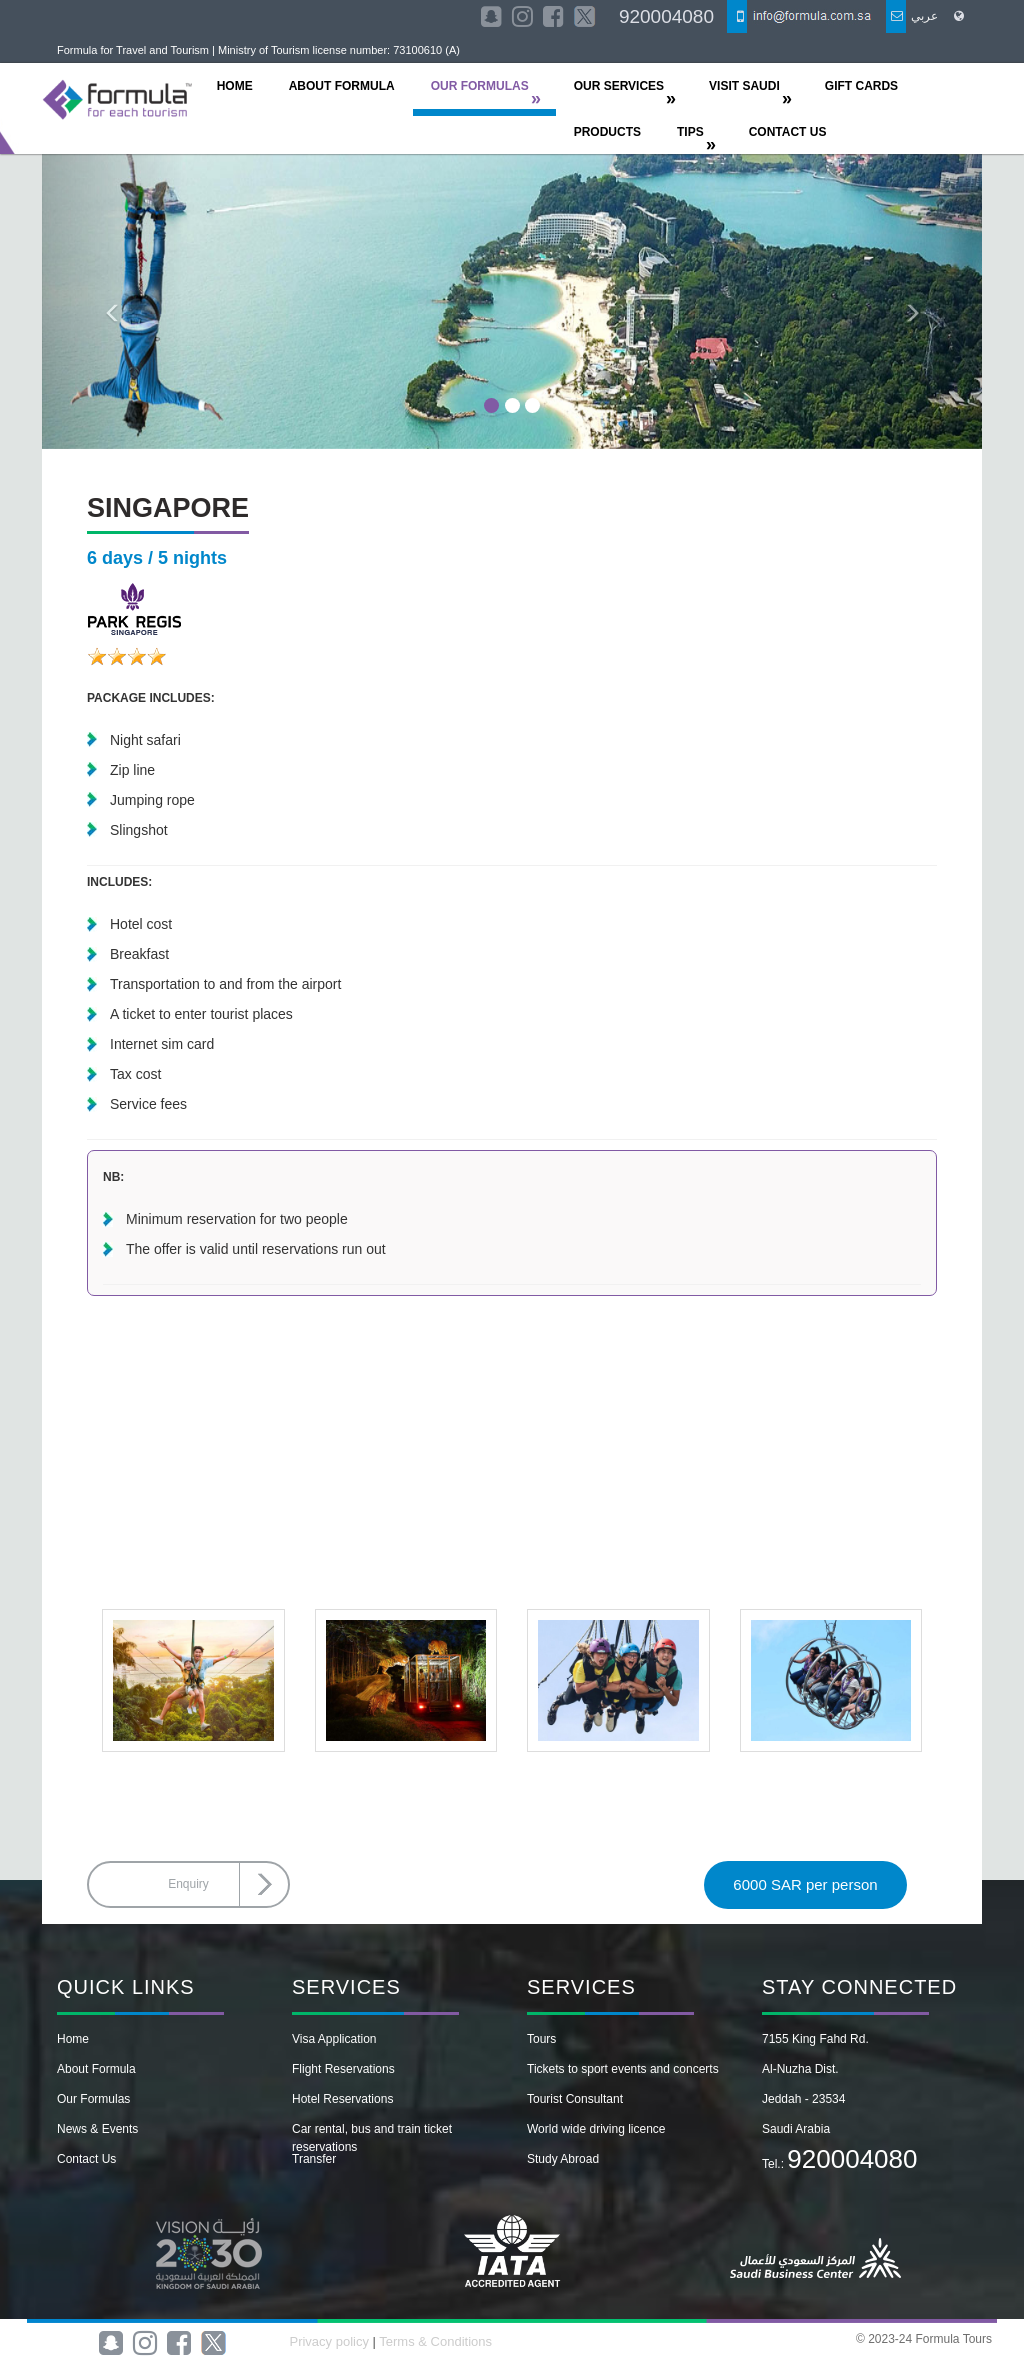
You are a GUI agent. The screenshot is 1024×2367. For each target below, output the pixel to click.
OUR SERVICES (619, 86)
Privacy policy (330, 2341)
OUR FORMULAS (480, 86)
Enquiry (188, 1884)
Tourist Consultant (575, 2099)
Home (73, 2039)
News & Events (97, 2129)
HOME (235, 86)
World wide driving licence (596, 2129)
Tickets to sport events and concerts (623, 2069)
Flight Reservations (343, 2069)
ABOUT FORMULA (342, 86)
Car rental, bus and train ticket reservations (372, 2138)
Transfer (314, 2159)
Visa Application (334, 2039)
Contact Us (86, 2159)
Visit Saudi (744, 86)
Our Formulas (93, 2099)
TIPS (690, 132)
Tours (541, 2039)
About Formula (96, 2069)
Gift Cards (861, 86)
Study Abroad (563, 2159)
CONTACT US (788, 132)
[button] (112, 301)
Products (607, 132)
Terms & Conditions (435, 2341)
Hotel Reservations (342, 2099)
